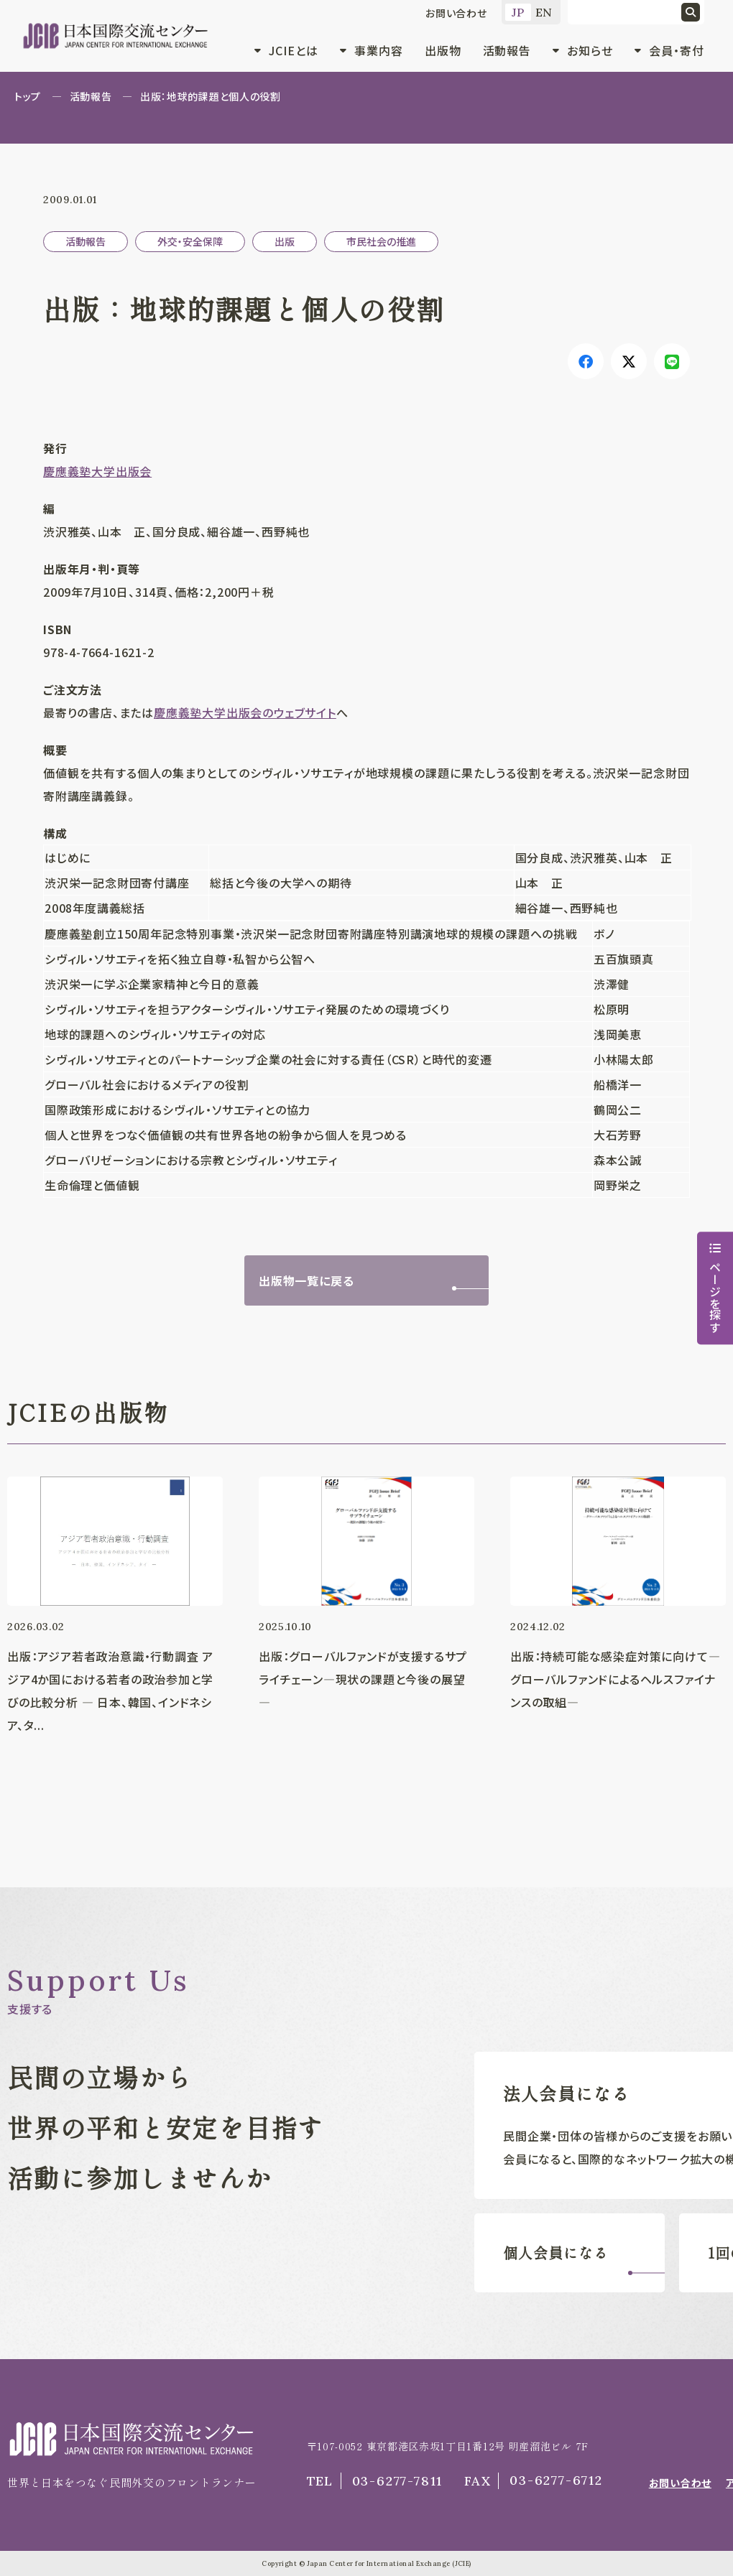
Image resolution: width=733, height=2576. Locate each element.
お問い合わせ (456, 13)
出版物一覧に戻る (306, 1280)
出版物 (443, 50)
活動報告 (507, 50)
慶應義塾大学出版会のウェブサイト (245, 712)
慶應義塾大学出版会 (97, 471)
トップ (27, 96)
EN (544, 12)
